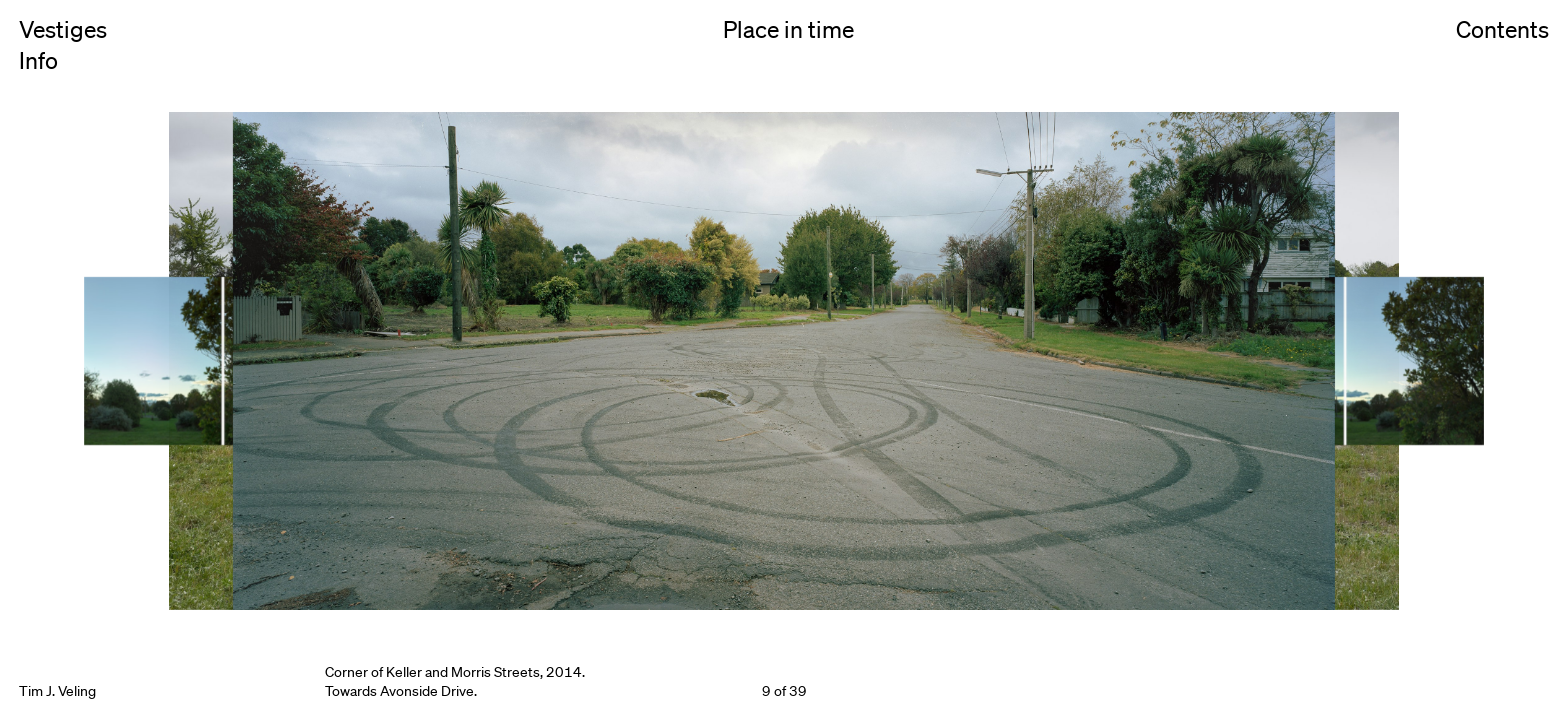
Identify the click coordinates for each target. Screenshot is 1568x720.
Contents (1502, 51)
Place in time (788, 30)
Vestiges (63, 30)
